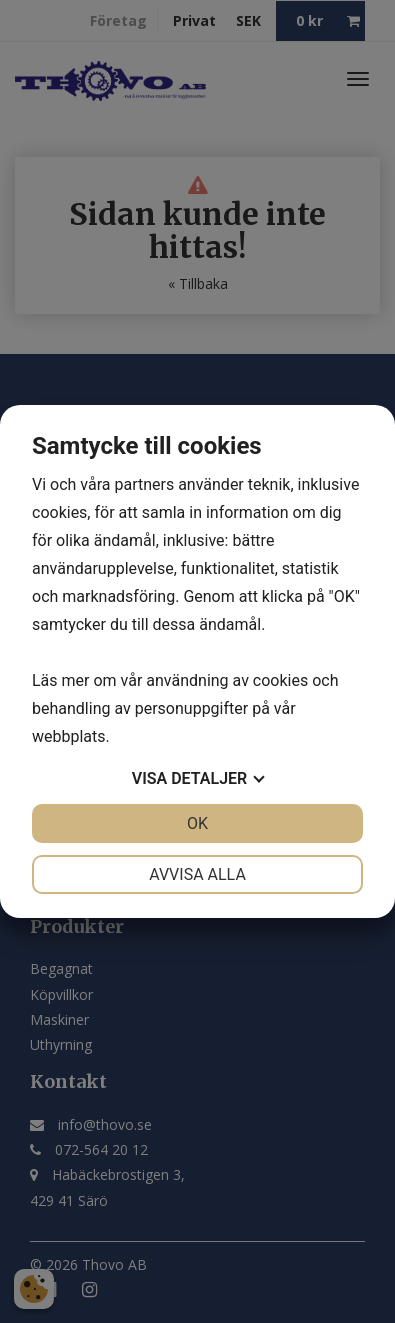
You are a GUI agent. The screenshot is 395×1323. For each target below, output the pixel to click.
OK (197, 823)
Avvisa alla (197, 874)
